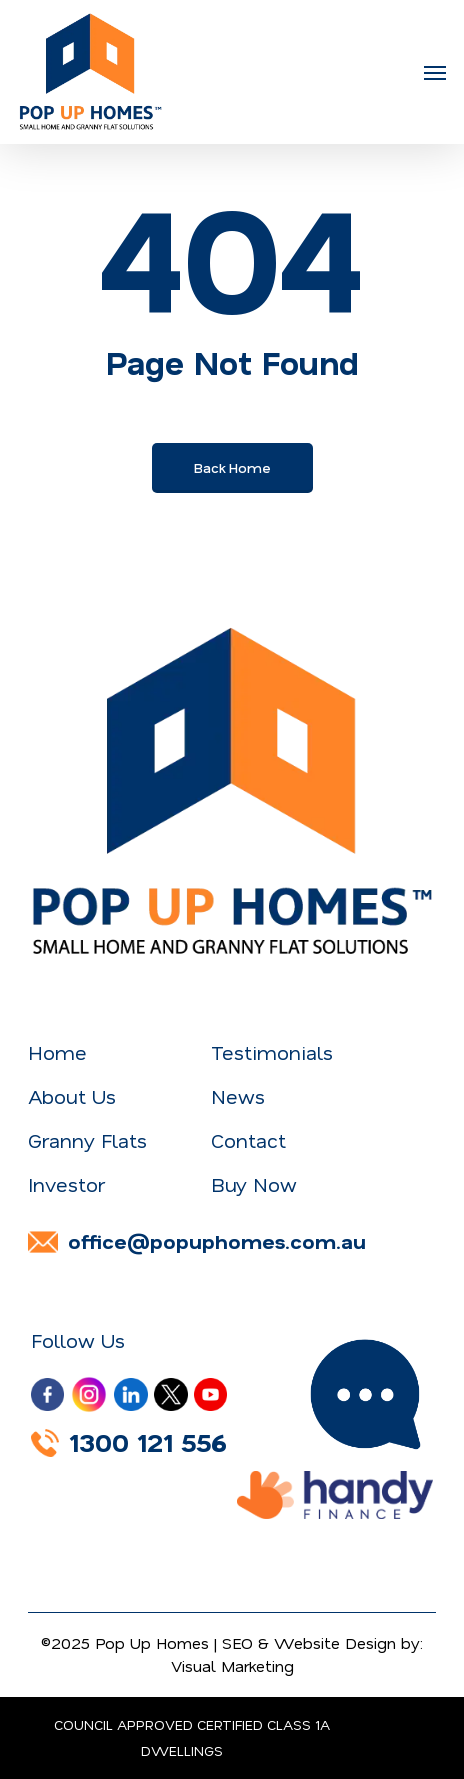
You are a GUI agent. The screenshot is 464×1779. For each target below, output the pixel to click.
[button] (435, 72)
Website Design (335, 1643)
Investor (66, 1184)
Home (57, 1052)
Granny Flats (87, 1140)
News (238, 1096)
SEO (237, 1643)
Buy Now (254, 1184)
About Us (72, 1096)
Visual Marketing (232, 1666)
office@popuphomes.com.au (197, 1242)
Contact (248, 1140)
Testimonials (272, 1052)
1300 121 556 (129, 1443)
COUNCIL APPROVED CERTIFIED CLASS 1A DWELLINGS (192, 1738)
